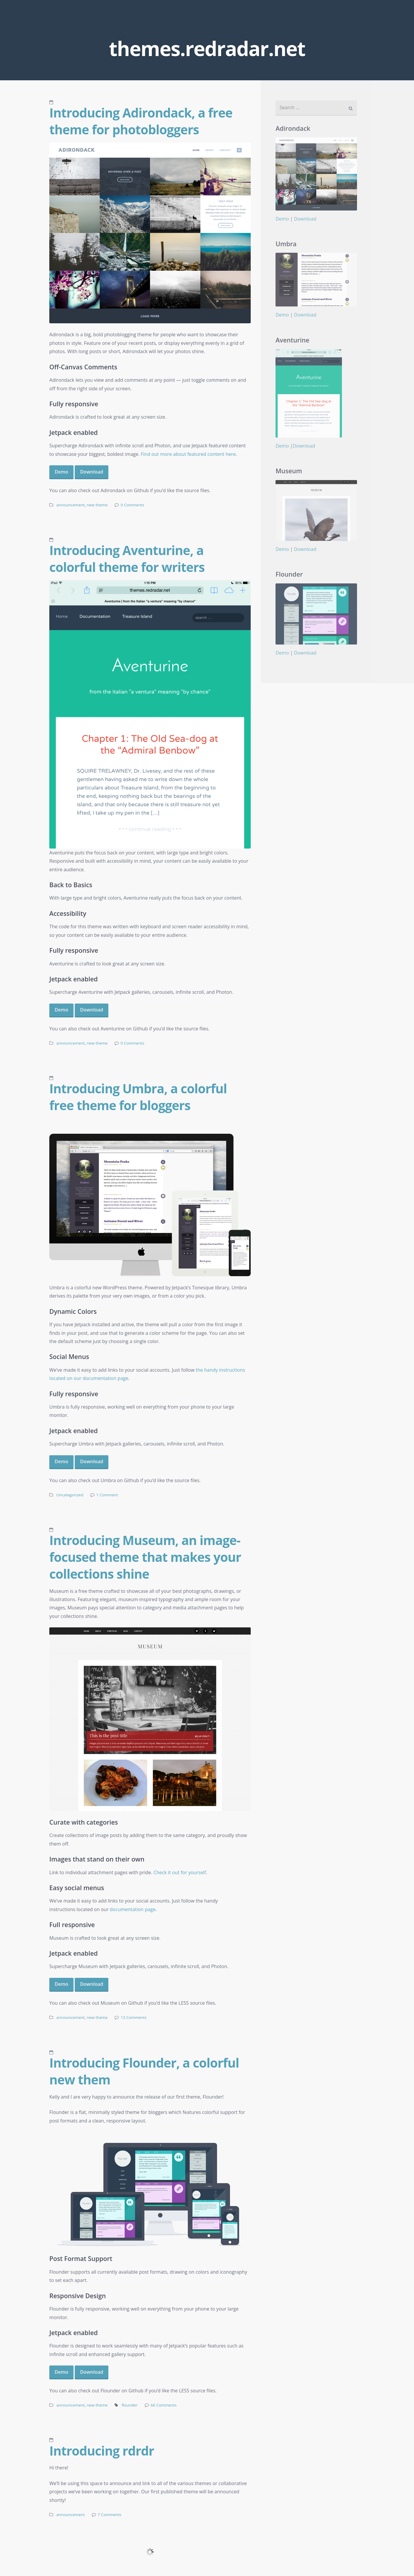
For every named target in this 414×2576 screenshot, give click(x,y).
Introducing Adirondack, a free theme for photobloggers (140, 121)
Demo (61, 472)
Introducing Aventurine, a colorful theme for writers (127, 558)
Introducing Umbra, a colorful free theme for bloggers (138, 1097)
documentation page (133, 1909)
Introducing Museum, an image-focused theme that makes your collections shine (145, 1556)
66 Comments (164, 2405)
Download (91, 472)
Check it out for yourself (180, 1872)
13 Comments (133, 2017)
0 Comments (132, 505)
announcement (70, 505)
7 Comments (109, 2514)
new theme (97, 505)
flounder (130, 2405)
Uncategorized (69, 1494)
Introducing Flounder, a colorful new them (144, 2071)
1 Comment (107, 1494)
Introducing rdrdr (101, 2450)
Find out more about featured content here (188, 454)
